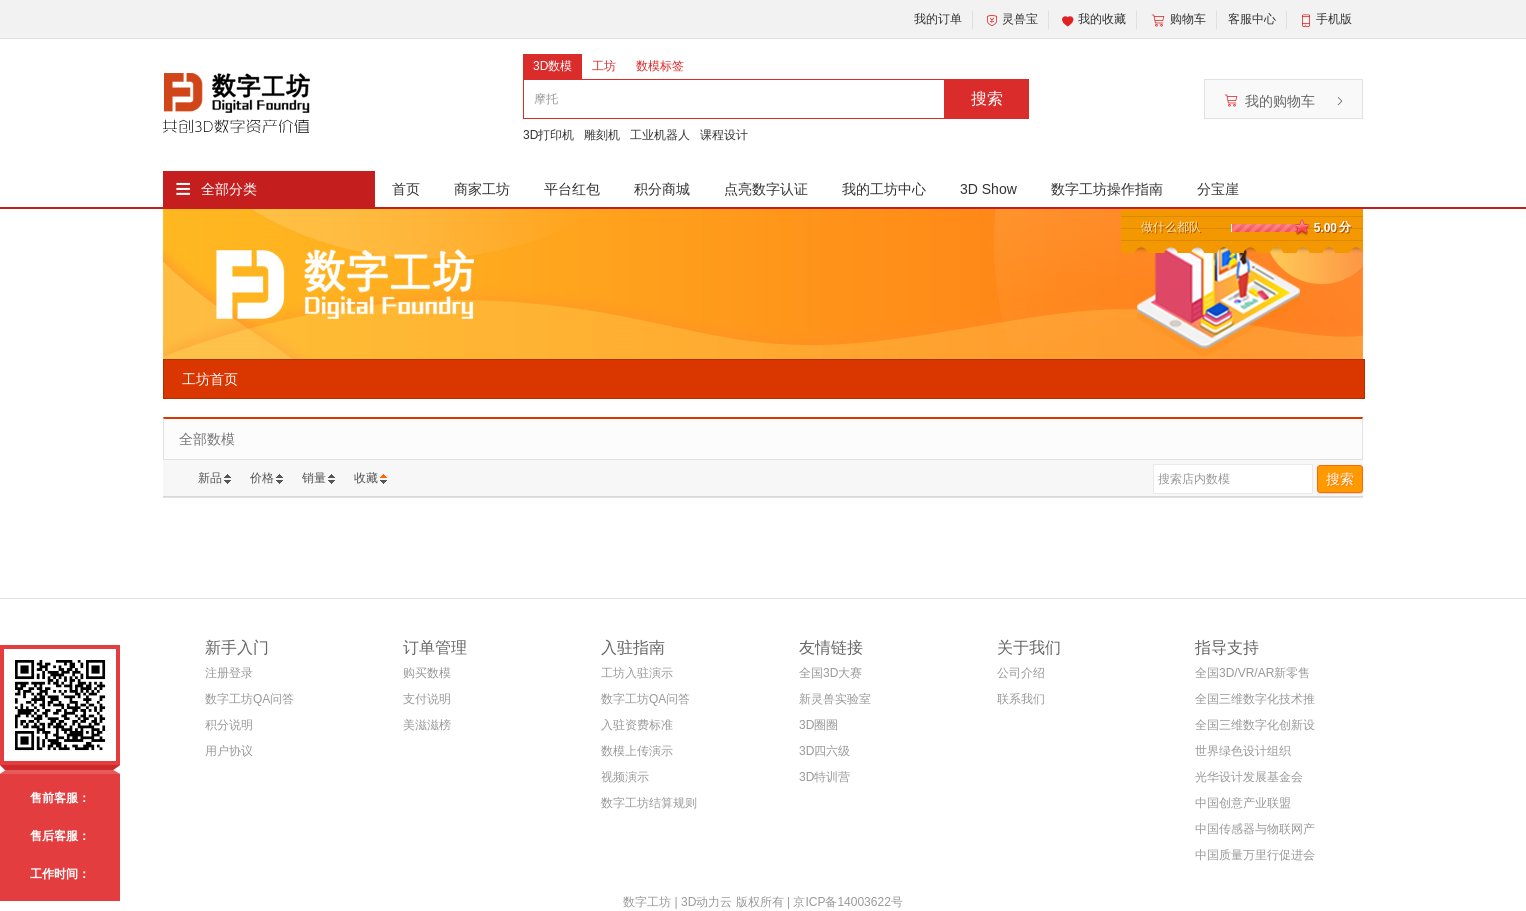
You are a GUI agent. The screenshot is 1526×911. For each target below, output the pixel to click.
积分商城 (662, 189)
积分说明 (229, 725)
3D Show (988, 189)
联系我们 (1021, 699)
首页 (406, 189)
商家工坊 (482, 189)
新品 (210, 478)
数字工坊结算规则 (649, 803)
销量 (314, 478)
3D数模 (552, 66)
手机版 (1334, 19)
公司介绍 (1021, 673)
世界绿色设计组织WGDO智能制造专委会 (1250, 754)
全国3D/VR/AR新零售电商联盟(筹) (1252, 676)
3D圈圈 (818, 725)
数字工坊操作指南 (1107, 189)
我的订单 (938, 19)
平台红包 (572, 189)
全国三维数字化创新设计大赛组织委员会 (1255, 728)
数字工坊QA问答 (249, 699)
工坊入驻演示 (637, 673)
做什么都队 (1171, 227)
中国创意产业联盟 (1243, 803)
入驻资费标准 (637, 725)
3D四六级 (824, 751)
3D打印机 (548, 135)
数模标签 (660, 66)
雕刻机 (602, 135)
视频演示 (625, 777)
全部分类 (229, 189)
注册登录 (229, 673)
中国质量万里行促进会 (1255, 855)
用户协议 (229, 751)
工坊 (604, 66)
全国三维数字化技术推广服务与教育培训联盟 (1255, 702)
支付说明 (427, 699)
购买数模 (427, 673)
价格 (262, 478)
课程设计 (724, 135)
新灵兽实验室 (835, 699)
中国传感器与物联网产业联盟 (1255, 832)
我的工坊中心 (884, 189)
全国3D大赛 (830, 673)
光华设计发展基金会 (1249, 777)
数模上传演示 (637, 751)
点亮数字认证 (766, 189)
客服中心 (1252, 19)
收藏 (366, 478)
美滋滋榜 (427, 725)
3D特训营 (824, 777)
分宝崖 (1218, 189)
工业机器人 (660, 135)
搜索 (987, 98)
